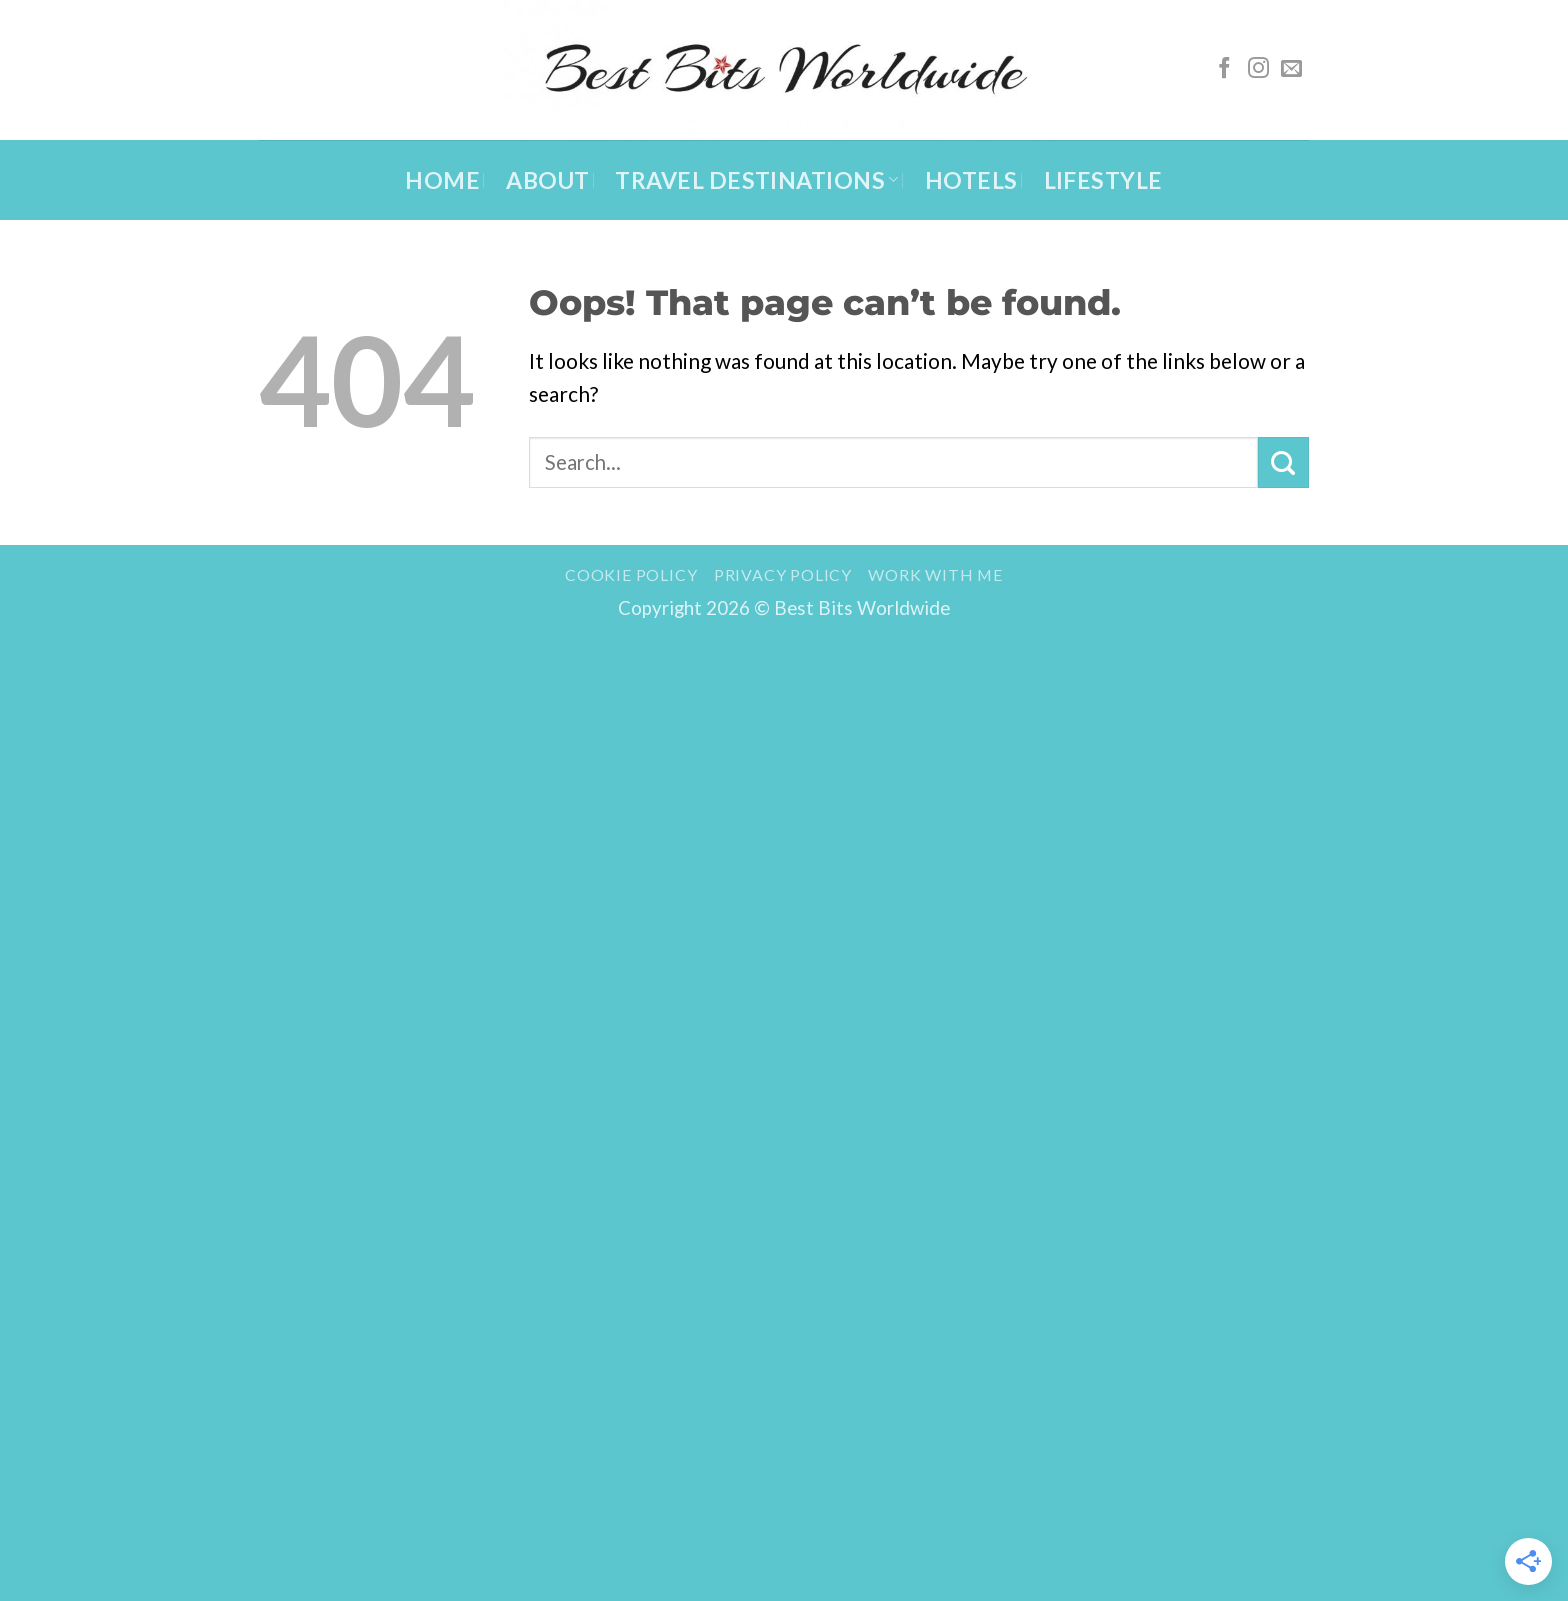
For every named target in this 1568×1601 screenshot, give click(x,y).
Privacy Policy (783, 574)
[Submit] (1283, 462)
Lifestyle (1103, 180)
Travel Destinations (756, 180)
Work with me (935, 574)
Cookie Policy (631, 574)
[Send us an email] (1291, 69)
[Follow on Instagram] (1258, 69)
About (547, 180)
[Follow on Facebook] (1224, 69)
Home (442, 180)
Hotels (971, 180)
